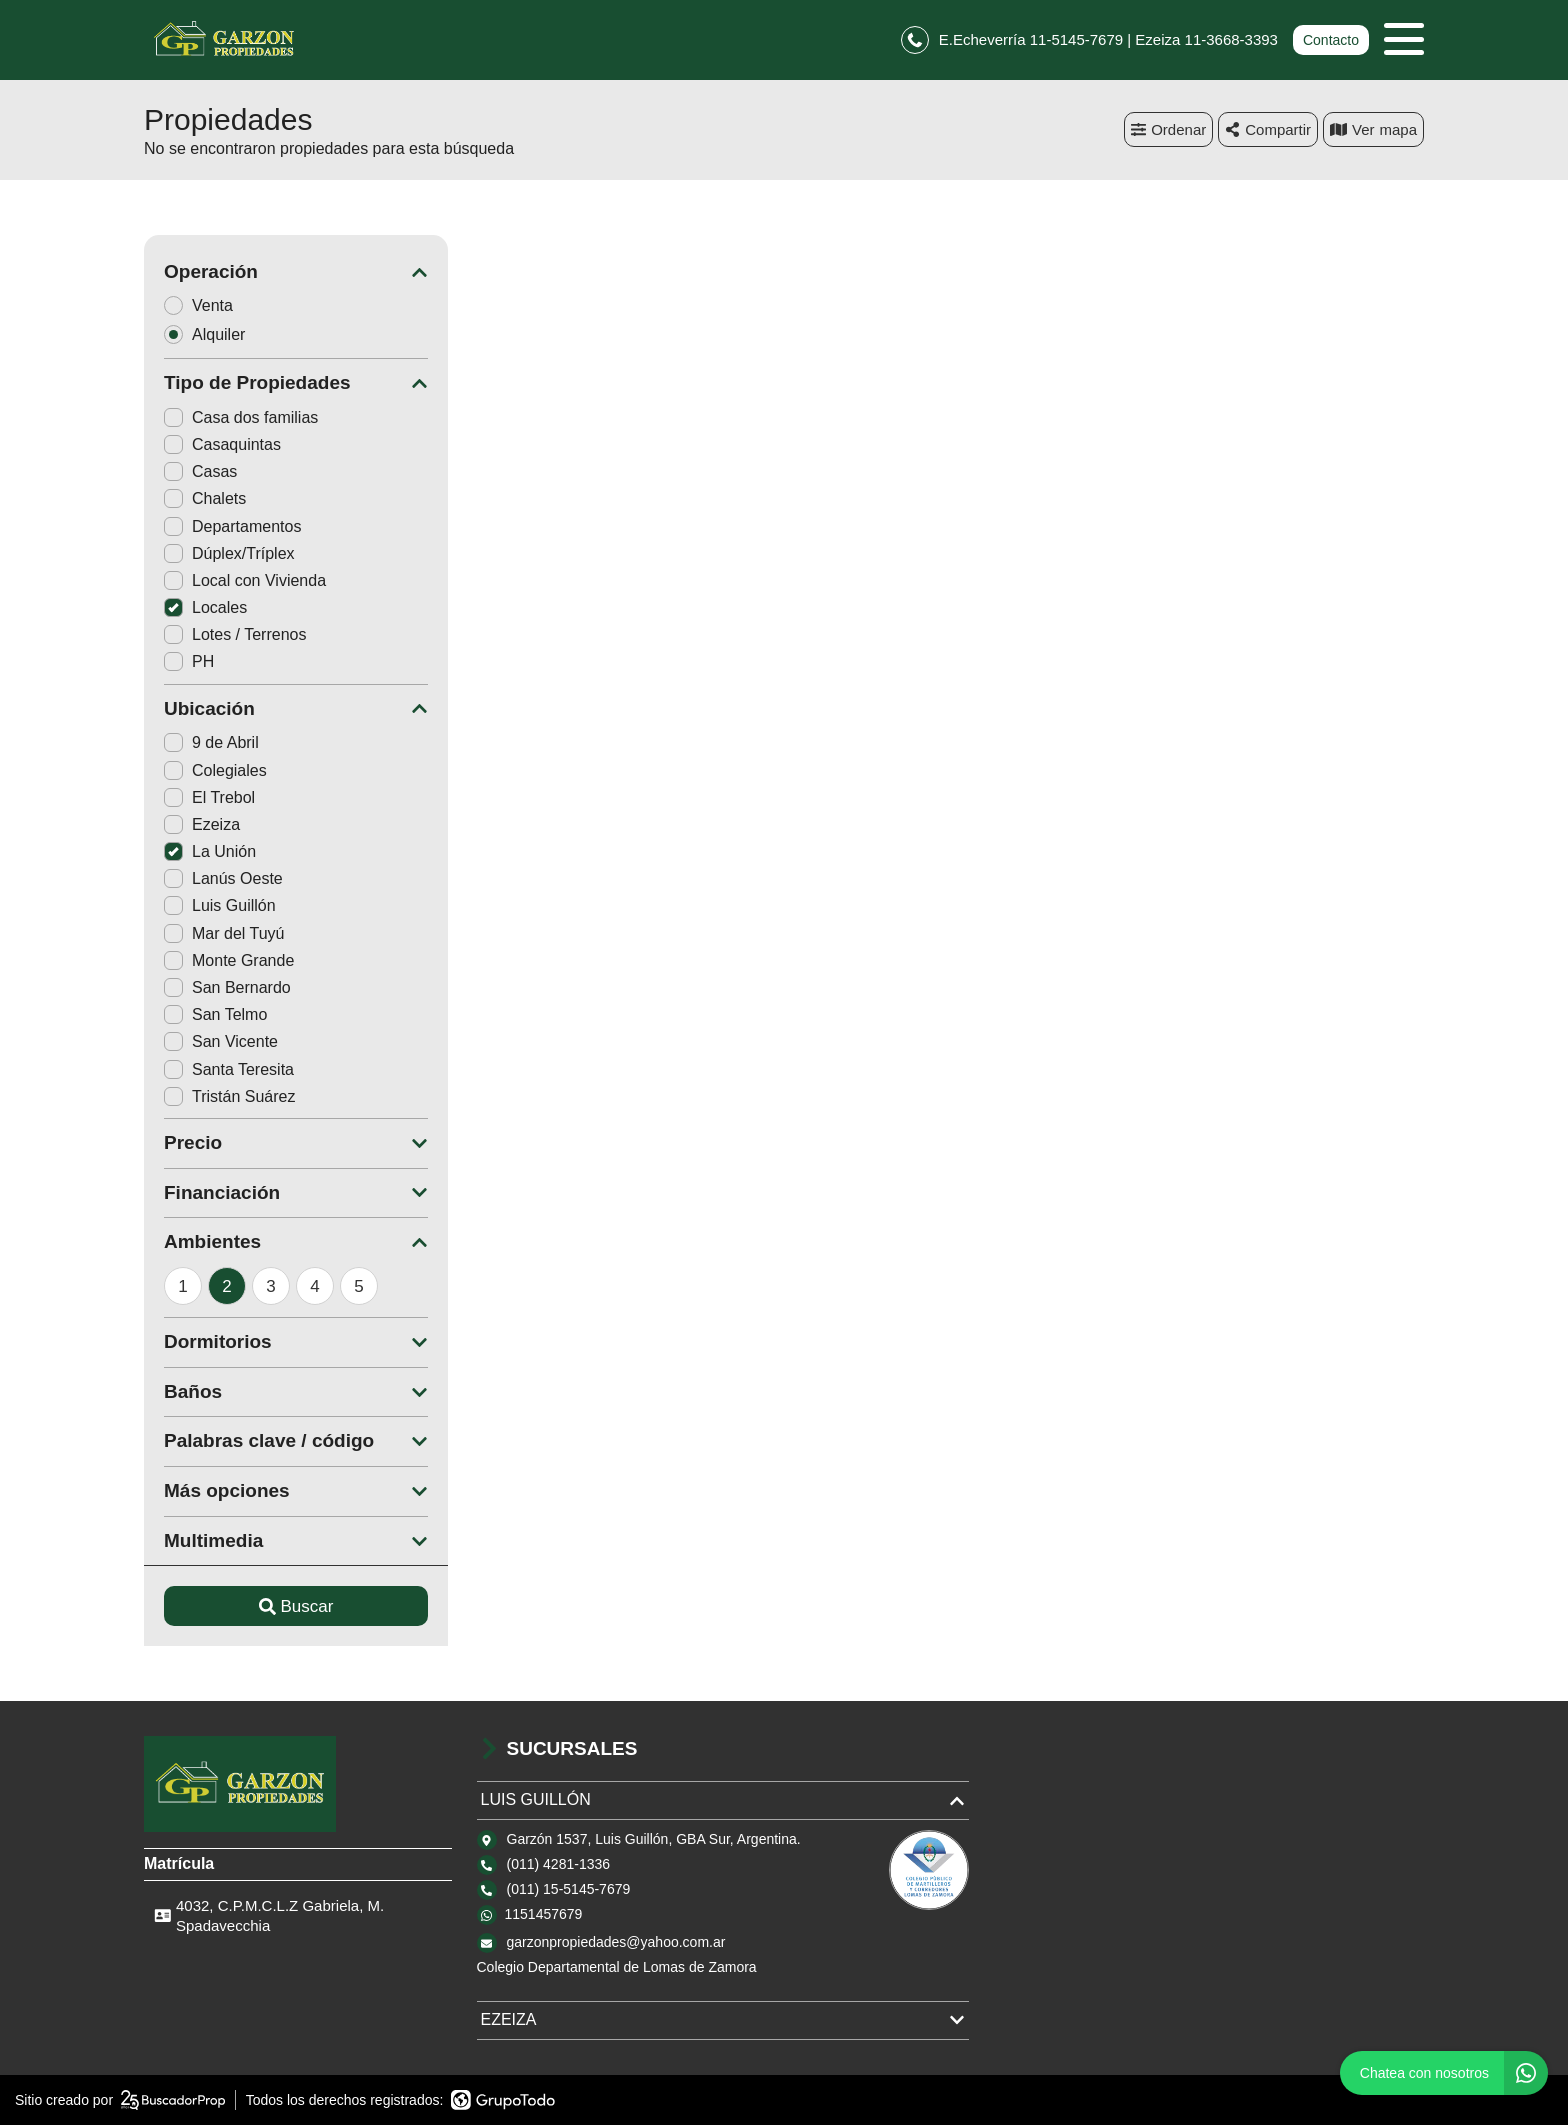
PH (189, 661)
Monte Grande (229, 960)
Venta (205, 305)
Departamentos (232, 526)
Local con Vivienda (245, 580)
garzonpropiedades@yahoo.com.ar (616, 1942)
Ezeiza (202, 824)
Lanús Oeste (223, 878)
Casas (200, 471)
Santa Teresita (229, 1069)
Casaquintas (222, 444)
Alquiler (211, 334)
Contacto (1331, 40)
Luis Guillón (220, 905)
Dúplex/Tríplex (229, 553)
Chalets (205, 498)
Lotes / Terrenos (235, 634)
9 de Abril (211, 742)
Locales (205, 607)
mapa (1373, 129)
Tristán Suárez (229, 1096)
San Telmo (215, 1014)
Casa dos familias (241, 417)
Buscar (296, 1606)
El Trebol (209, 797)
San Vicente (221, 1041)
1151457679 (544, 1914)
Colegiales (215, 770)
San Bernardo (227, 987)
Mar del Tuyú (224, 933)
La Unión (210, 851)
